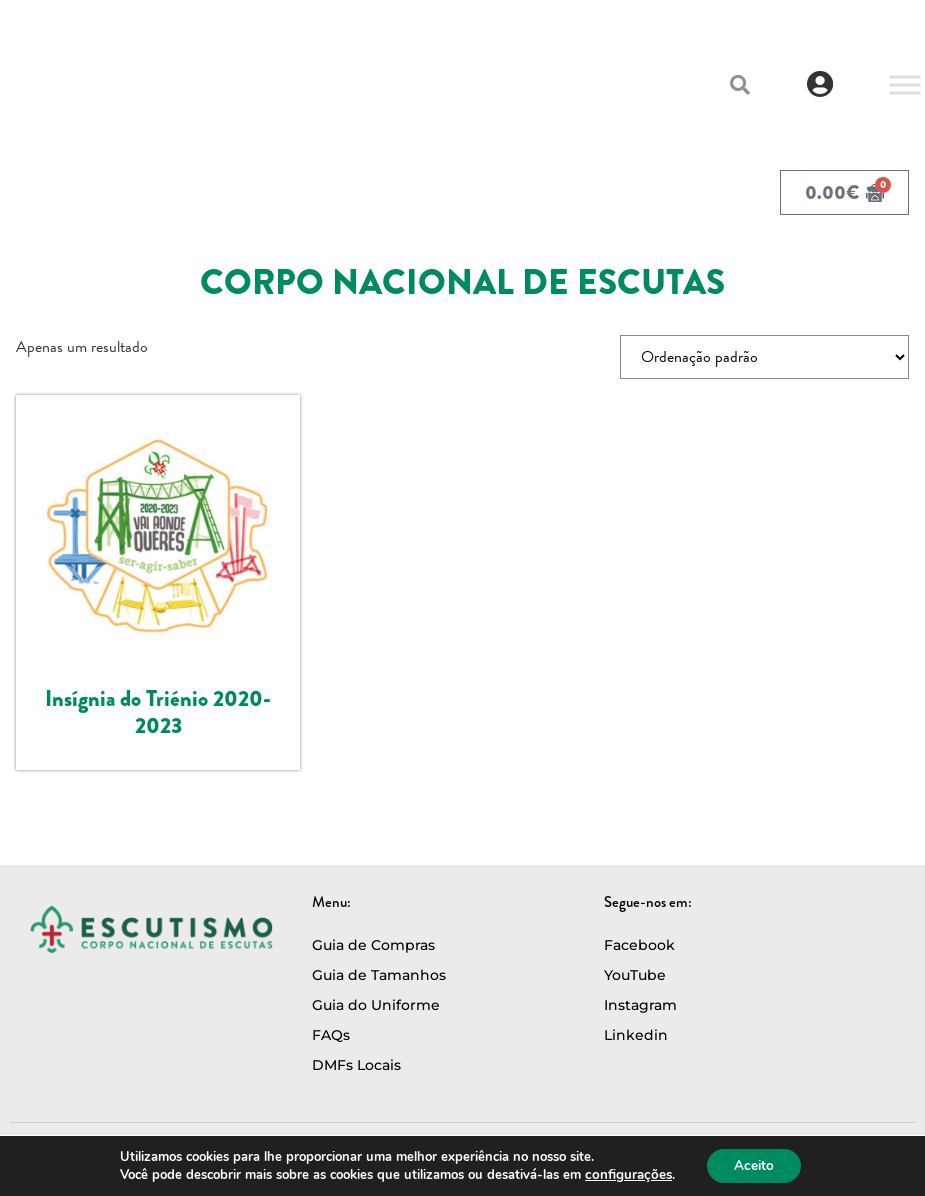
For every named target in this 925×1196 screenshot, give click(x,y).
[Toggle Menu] (905, 84)
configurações (625, 1174)
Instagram (640, 1005)
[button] (740, 85)
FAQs (331, 1035)
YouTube (635, 975)
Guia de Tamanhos (379, 975)
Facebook (639, 945)
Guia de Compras (373, 945)
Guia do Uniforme (376, 1005)
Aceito (751, 1164)
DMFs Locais (356, 1065)
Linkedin (636, 1035)
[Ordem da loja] (764, 357)
